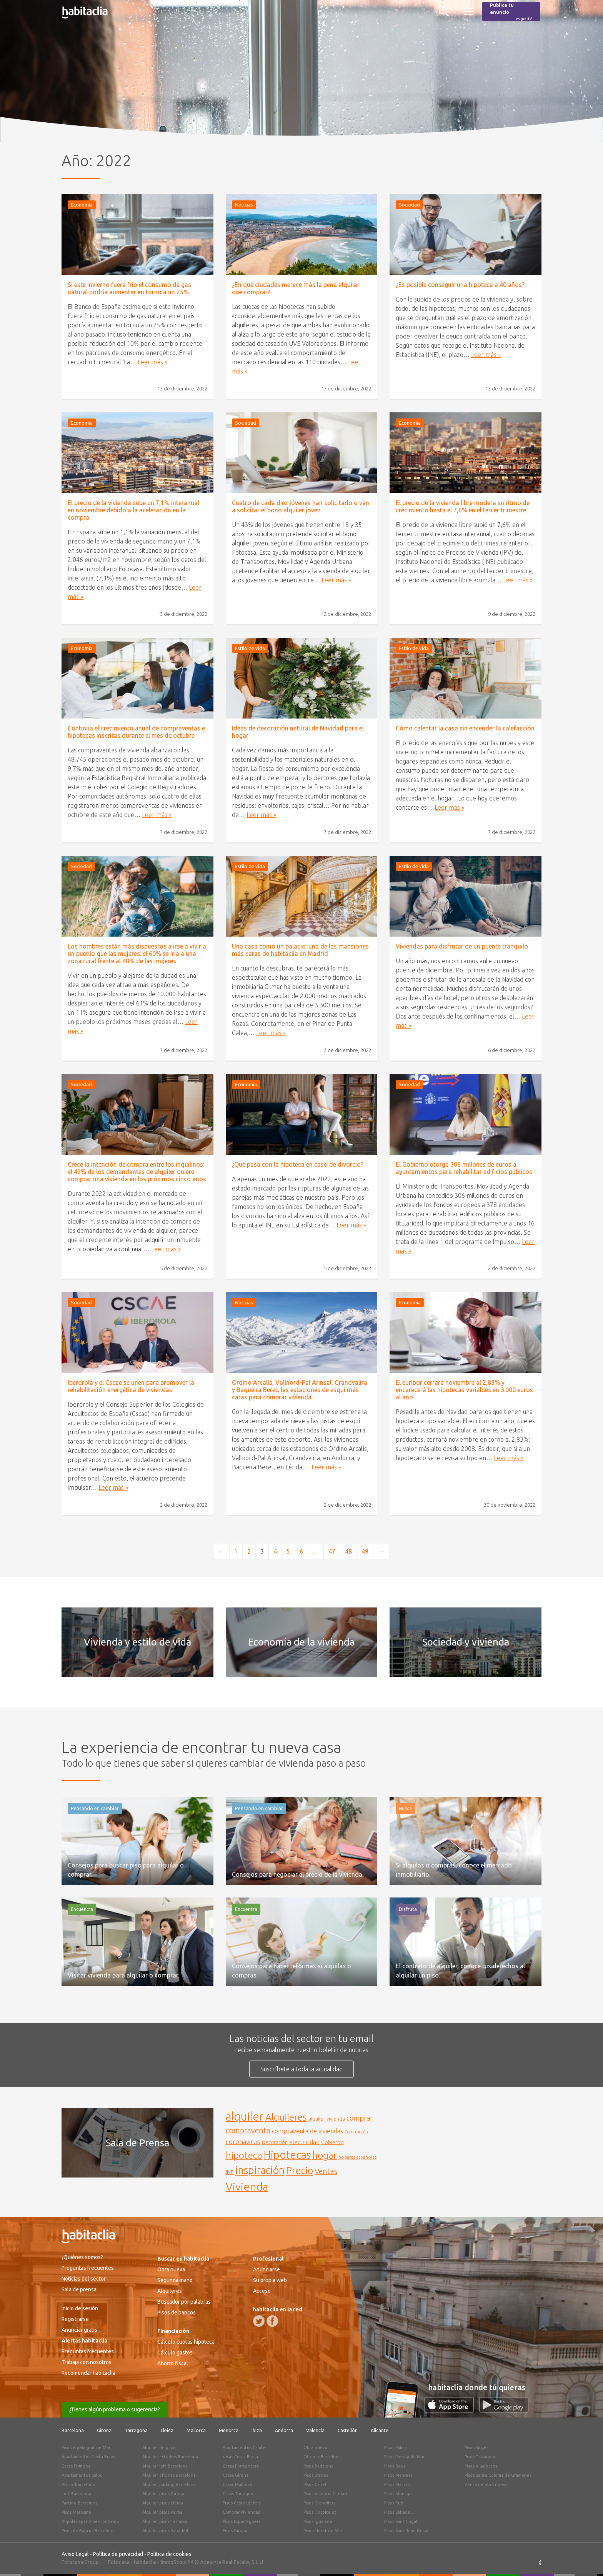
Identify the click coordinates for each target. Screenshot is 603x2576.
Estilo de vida (250, 648)
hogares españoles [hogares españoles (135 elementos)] (357, 2156)
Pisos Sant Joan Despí (406, 2530)
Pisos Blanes (315, 2475)
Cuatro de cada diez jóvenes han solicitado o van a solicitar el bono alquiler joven (300, 506)
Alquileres (169, 2291)
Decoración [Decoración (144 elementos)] (275, 2142)
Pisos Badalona (318, 2466)
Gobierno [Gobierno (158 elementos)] (332, 2142)
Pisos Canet (315, 2484)
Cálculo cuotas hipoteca (186, 2342)
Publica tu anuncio (511, 12)
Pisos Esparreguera (242, 2521)
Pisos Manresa (398, 2475)
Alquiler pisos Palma (162, 2512)
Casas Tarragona (239, 2493)
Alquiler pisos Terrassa (164, 2521)
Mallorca (196, 2430)
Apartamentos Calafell (245, 2447)
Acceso (262, 2291)
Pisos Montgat (398, 2493)
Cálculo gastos (175, 2352)
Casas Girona (235, 2475)
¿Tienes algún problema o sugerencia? (114, 2409)
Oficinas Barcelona (322, 2456)
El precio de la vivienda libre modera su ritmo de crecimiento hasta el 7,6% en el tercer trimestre (463, 506)
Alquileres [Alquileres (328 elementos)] (286, 2117)
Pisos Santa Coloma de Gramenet (498, 2475)
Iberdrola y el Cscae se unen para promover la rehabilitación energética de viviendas (131, 1386)
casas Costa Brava (240, 2456)
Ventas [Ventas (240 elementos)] (326, 2171)
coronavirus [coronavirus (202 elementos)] (243, 2141)
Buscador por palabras (184, 2302)
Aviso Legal (75, 2554)
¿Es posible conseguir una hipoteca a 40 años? (460, 284)
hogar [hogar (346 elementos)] (324, 2155)
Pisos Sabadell (398, 2512)
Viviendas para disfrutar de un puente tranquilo (462, 946)
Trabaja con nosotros (87, 2362)
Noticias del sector (84, 2279)
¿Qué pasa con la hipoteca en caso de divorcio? (297, 1164)
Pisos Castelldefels (241, 2503)
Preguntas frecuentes (88, 2268)
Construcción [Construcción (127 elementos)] (356, 2131)
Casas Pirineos (76, 2466)
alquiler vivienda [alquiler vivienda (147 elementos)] (326, 2118)
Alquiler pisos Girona (163, 2493)
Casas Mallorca (237, 2484)
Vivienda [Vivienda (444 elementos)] (247, 2186)
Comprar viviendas (241, 2512)
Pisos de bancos (176, 2312)
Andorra (284, 2430)
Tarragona (136, 2430)
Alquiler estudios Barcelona (170, 2456)
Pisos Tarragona (480, 2456)
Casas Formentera (241, 2466)
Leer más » (152, 361)
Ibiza (257, 2430)
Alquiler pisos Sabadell (165, 2530)
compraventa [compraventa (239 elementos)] (248, 2130)
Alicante (379, 2430)
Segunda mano (175, 2280)
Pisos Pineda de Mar (404, 2456)
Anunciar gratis (79, 2330)
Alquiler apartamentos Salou (90, 2521)
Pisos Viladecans (481, 2466)
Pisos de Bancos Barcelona (88, 2530)
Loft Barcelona (76, 2493)
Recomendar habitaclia (88, 2373)
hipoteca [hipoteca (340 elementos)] (244, 2155)
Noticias (244, 204)
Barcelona (73, 2430)
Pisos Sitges (476, 2447)
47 (331, 1551)
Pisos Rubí (394, 2503)
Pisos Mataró (397, 2484)
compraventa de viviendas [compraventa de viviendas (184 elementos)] (307, 2130)
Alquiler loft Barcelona (165, 2466)
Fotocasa (119, 2562)
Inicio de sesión (80, 2308)
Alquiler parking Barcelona (169, 2484)
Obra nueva (171, 2269)
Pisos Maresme (76, 2512)
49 (364, 1551)
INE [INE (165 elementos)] (230, 2172)
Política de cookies (169, 2554)
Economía (82, 204)
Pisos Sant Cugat (401, 2521)
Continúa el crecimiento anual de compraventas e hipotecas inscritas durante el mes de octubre (136, 732)
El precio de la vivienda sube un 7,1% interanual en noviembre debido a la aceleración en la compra (133, 510)
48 (348, 1551)
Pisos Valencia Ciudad (325, 2493)
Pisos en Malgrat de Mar (86, 2447)
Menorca (228, 2430)
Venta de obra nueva (486, 2484)
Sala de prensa (79, 2289)
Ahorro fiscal (172, 2363)
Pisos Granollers (319, 2503)
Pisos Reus (394, 2466)
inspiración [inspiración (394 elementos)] (260, 2170)
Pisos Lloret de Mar (322, 2530)
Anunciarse (266, 2269)
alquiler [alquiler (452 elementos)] (245, 2116)
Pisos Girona (235, 2530)
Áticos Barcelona (78, 2484)
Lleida (167, 2430)
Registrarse (75, 2319)
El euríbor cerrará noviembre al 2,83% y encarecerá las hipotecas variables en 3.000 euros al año (464, 1390)
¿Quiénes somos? (82, 2257)
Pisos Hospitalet (319, 2512)
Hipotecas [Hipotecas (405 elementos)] (287, 2155)
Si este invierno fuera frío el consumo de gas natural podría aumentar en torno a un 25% (129, 288)
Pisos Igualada (317, 2521)
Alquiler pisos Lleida (162, 2503)
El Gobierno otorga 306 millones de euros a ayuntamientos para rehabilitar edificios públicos (464, 1168)
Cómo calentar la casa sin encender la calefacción (465, 728)
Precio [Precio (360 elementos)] (299, 2170)
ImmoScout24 (177, 2562)
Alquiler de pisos (159, 2447)
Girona (104, 2430)
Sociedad (409, 204)
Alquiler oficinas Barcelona (169, 2475)
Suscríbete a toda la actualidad (301, 2069)
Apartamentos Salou (82, 2475)
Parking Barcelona (80, 2503)
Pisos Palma (395, 2447)
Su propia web (270, 2280)
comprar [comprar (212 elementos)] (359, 2118)
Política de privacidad (118, 2554)
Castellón (348, 2430)
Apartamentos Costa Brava (88, 2456)
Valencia (315, 2430)
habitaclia (145, 2562)
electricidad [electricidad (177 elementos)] (304, 2142)
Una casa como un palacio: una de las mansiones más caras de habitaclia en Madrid (300, 950)
